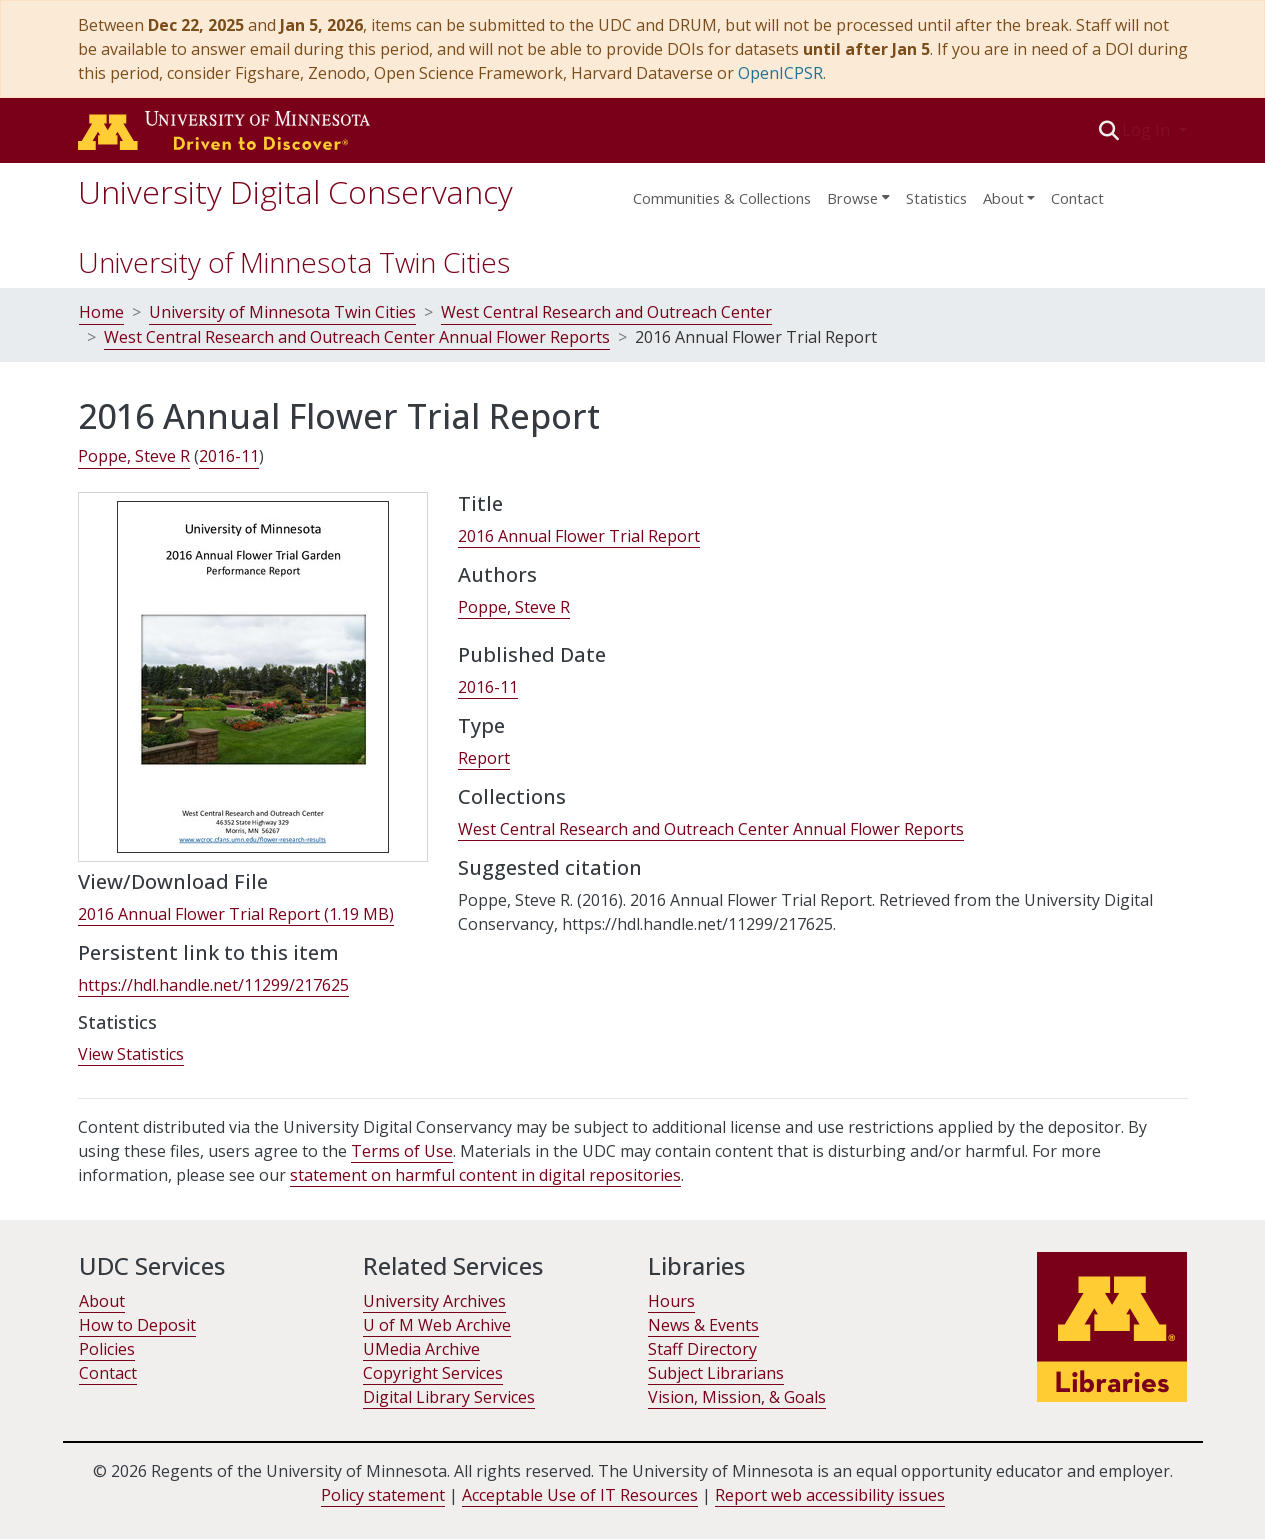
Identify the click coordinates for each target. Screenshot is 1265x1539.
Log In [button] (1148, 130)
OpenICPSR (780, 73)
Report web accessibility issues (830, 1495)
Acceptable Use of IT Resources (580, 1495)
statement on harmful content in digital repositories (485, 1175)
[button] (1108, 130)
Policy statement (383, 1495)
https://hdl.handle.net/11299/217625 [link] (213, 985)
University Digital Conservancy (295, 191)
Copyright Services (433, 1373)
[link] (236, 914)
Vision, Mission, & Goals (737, 1397)
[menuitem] (858, 192)
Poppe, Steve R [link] (134, 456)
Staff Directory (702, 1349)
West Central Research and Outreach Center (606, 312)
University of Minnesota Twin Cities (294, 262)
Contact (1077, 198)
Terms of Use (402, 1151)
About (102, 1301)
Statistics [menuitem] (936, 198)
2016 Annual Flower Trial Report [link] (579, 536)
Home (101, 312)
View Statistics (131, 1054)
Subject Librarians (716, 1373)
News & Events (703, 1325)
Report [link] (484, 758)
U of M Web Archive (437, 1325)
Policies (107, 1349)
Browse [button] (852, 198)
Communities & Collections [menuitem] (722, 198)
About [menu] (1003, 198)
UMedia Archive (421, 1349)
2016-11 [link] (229, 456)
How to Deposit (137, 1325)
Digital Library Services (449, 1397)
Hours (671, 1301)
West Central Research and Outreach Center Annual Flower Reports (357, 337)
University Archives (434, 1301)
